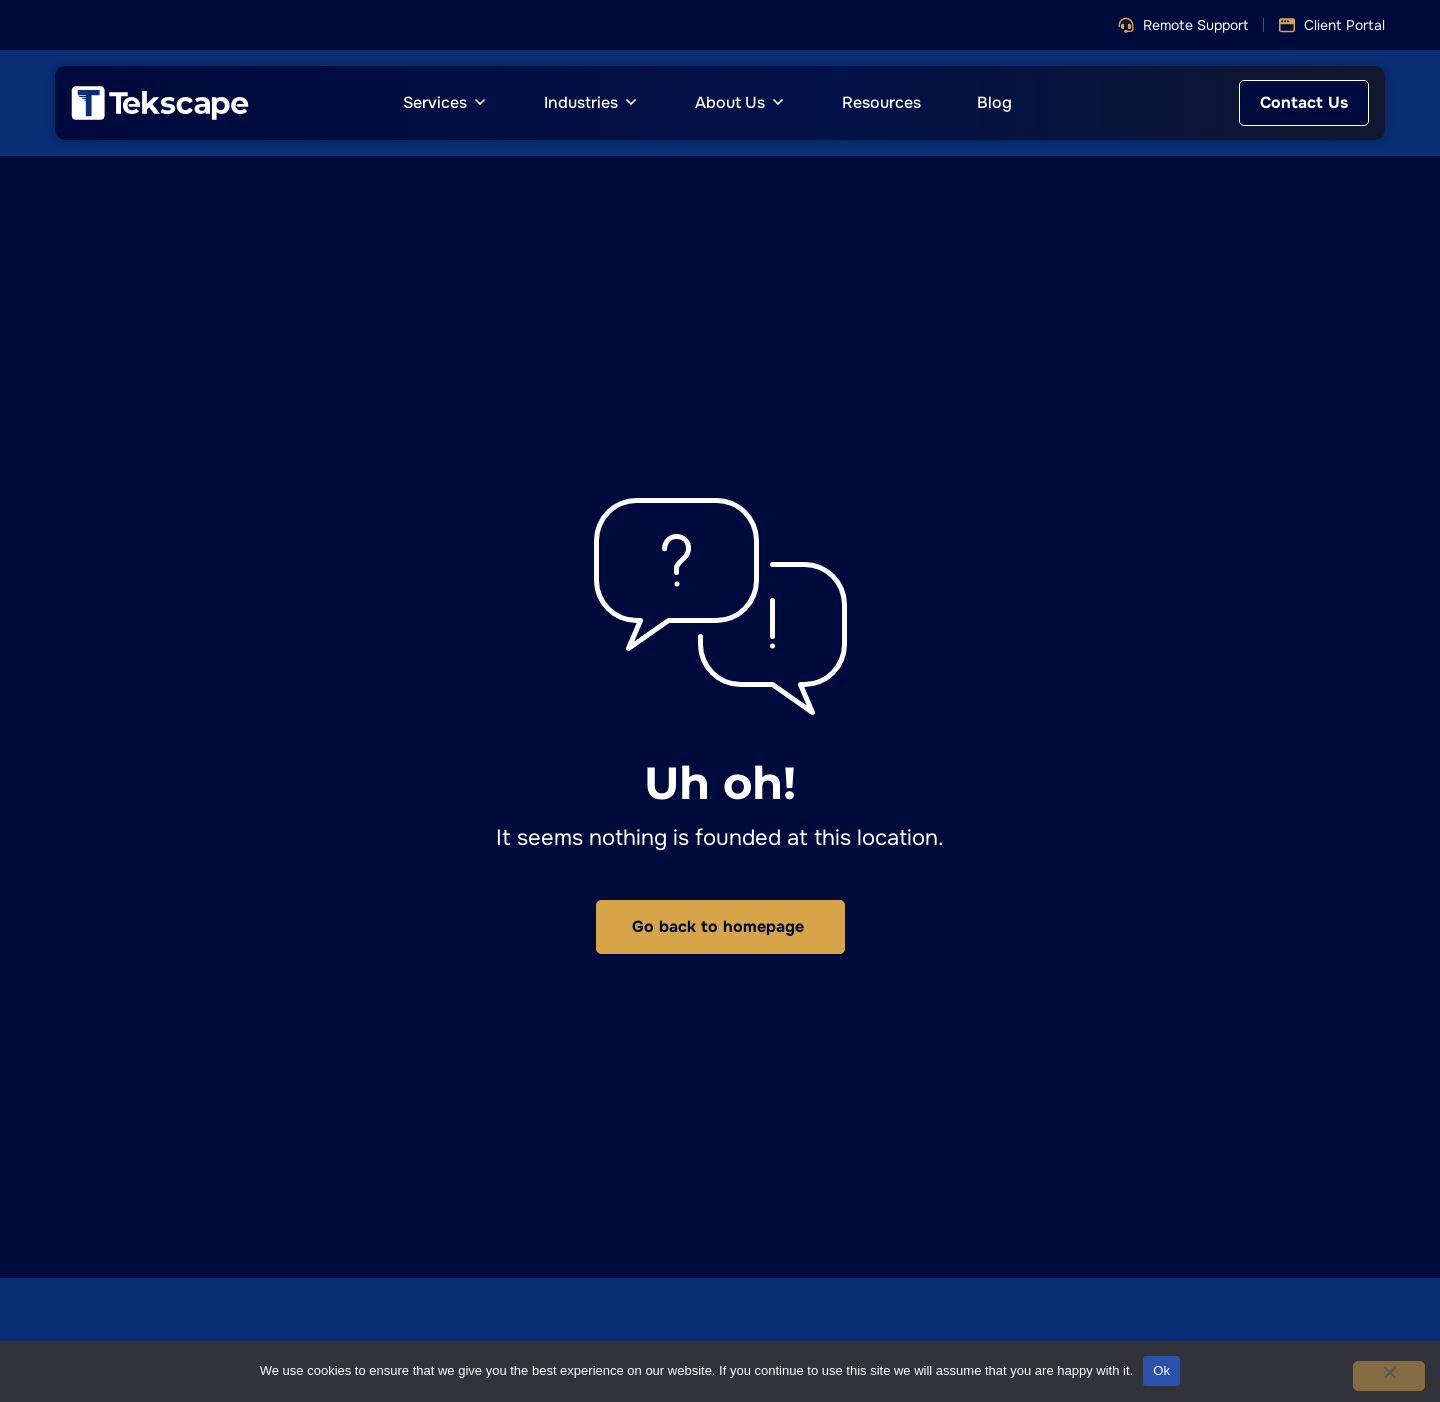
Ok (1161, 1370)
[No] (1389, 1376)
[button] (1183, 25)
